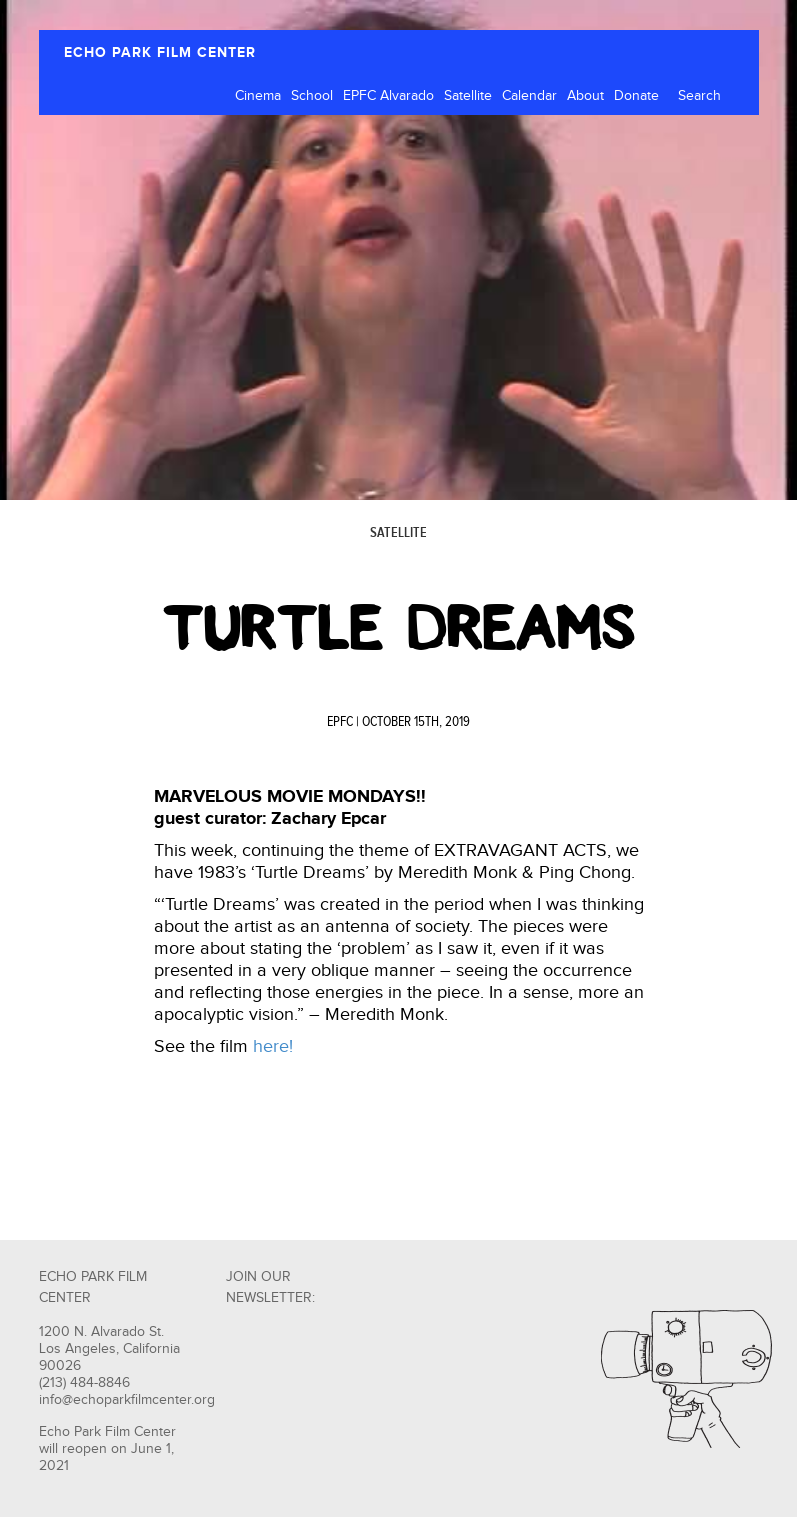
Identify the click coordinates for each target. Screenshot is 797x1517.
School (312, 96)
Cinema (258, 96)
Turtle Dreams (399, 628)
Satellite (468, 96)
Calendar (529, 96)
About (585, 96)
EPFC (340, 722)
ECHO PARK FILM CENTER (160, 52)
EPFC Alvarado (388, 96)
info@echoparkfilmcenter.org (127, 1400)
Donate (636, 96)
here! (273, 1046)
